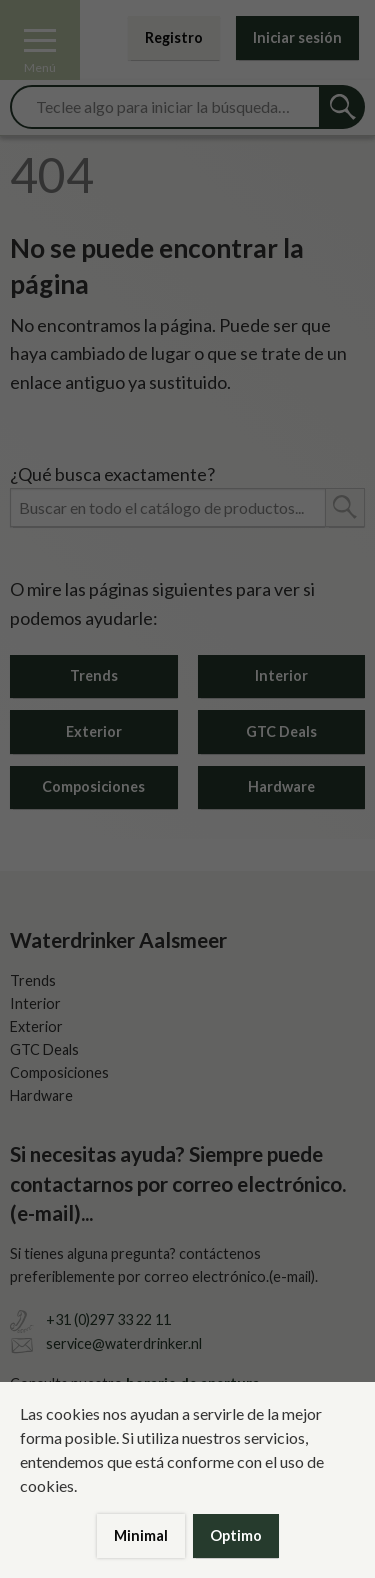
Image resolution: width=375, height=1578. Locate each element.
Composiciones (93, 786)
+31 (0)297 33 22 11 (108, 1319)
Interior (281, 675)
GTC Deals (281, 731)
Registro (174, 37)
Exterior (94, 731)
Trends (94, 675)
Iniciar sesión (297, 37)
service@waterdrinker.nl (124, 1343)
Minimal (141, 1535)
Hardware (281, 786)
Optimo (236, 1535)
